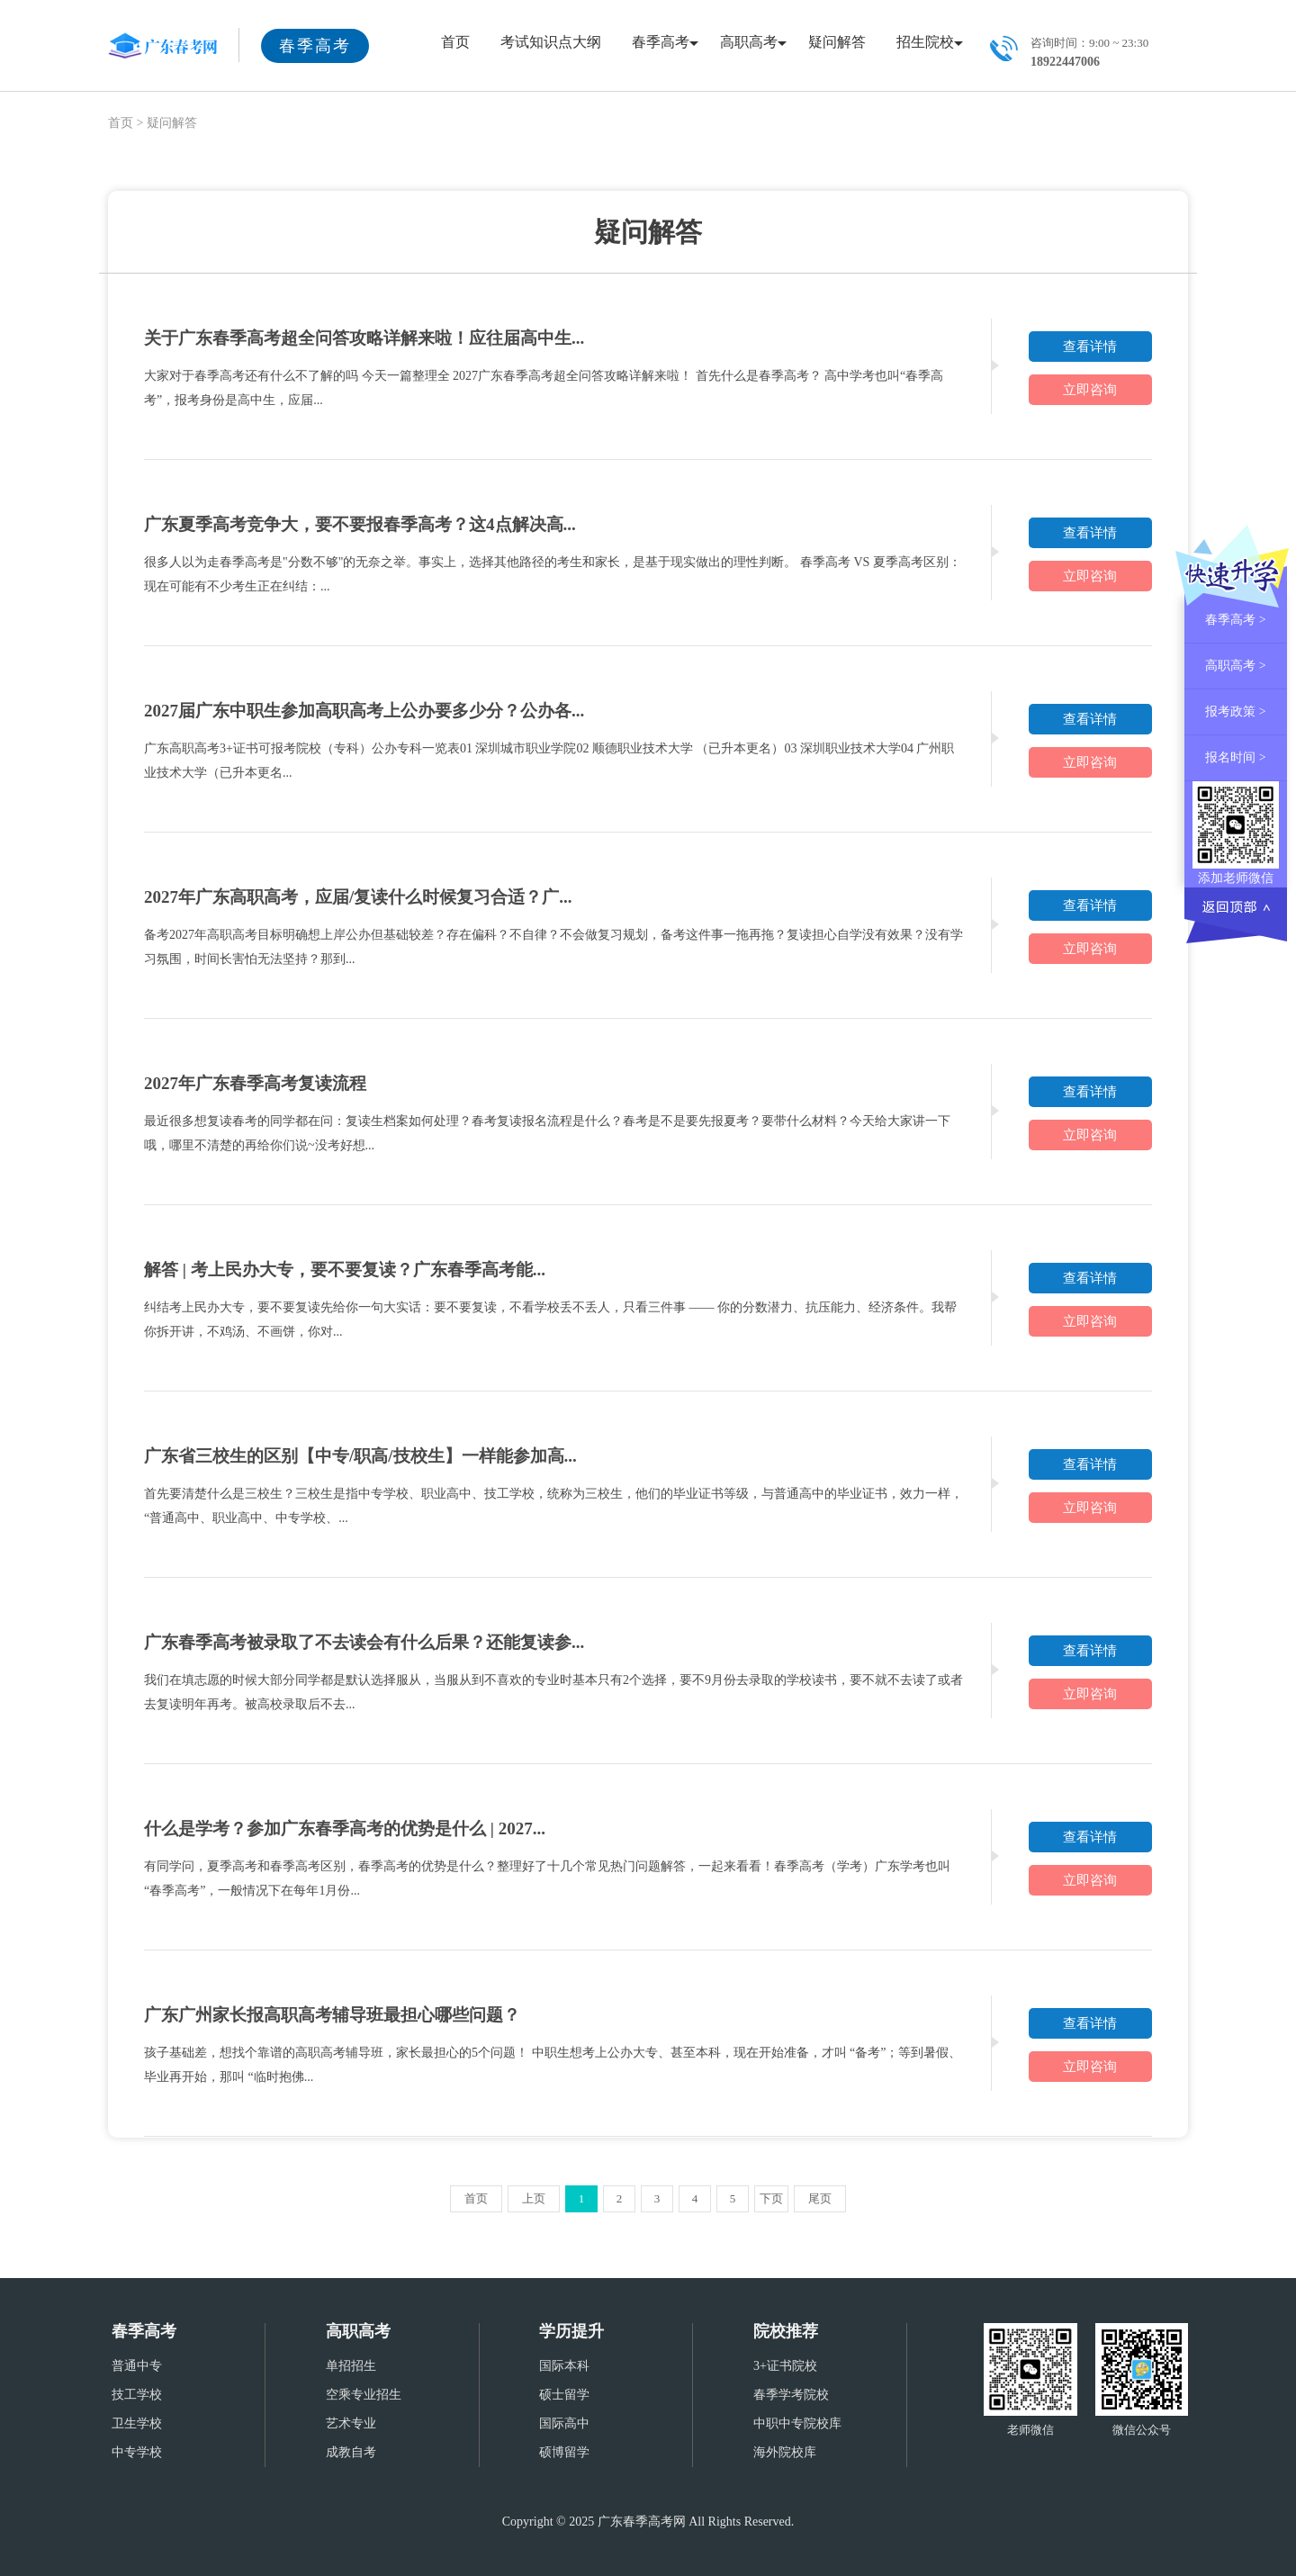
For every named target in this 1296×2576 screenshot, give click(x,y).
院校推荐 (785, 2331)
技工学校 (137, 2394)
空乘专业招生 (363, 2394)
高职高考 (749, 42)
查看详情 (1090, 346)
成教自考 (351, 2452)
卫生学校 (137, 2423)
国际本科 (564, 2366)
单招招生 (351, 2366)
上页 (533, 2198)
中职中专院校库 (797, 2423)
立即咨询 (1090, 390)
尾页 (820, 2198)
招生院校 (925, 42)
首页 (455, 42)
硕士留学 (564, 2394)
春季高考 (660, 42)
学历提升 (571, 2331)
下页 (771, 2198)
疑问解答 (837, 42)
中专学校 (137, 2452)
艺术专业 (351, 2423)
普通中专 (137, 2366)
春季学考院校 (791, 2394)
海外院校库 (784, 2452)
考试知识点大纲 (550, 42)
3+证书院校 (785, 2366)
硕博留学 (564, 2452)
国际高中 (564, 2423)
